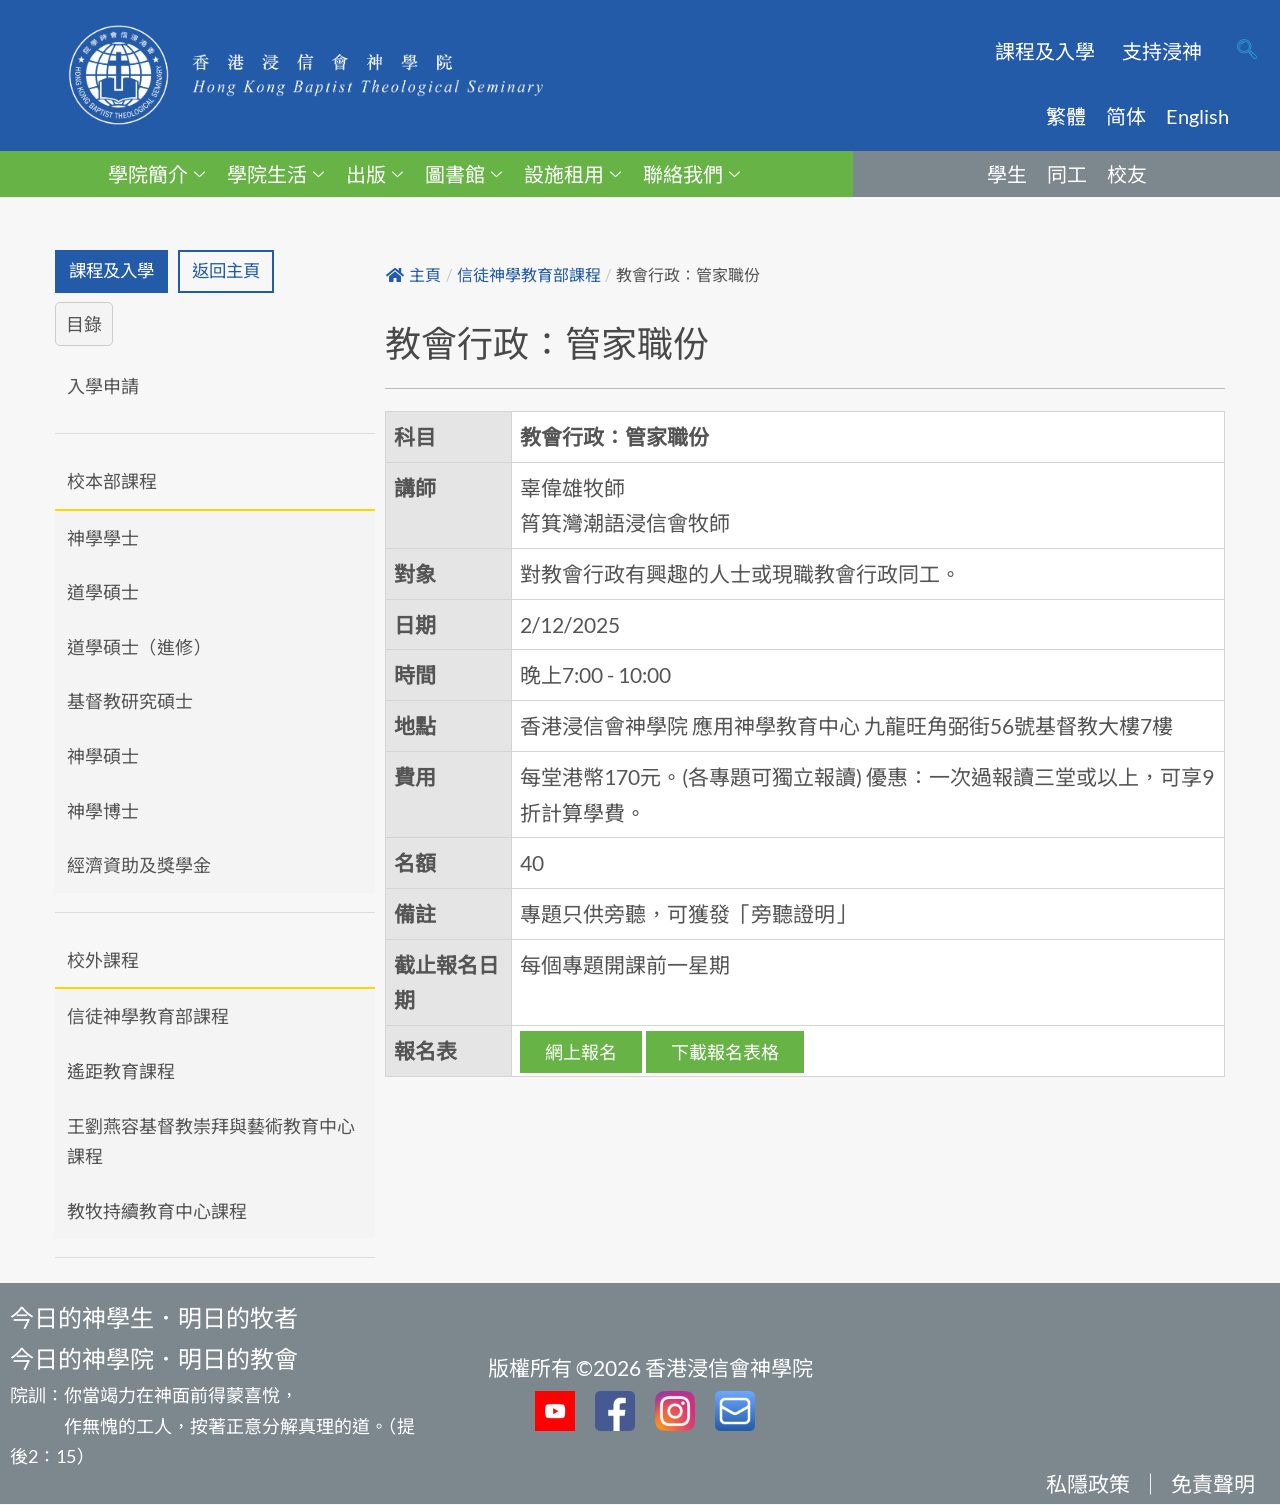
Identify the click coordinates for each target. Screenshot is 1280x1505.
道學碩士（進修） (139, 648)
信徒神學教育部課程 (148, 1018)
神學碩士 (103, 757)
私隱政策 (1088, 1484)
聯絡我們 (691, 174)
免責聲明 (1213, 1484)
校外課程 (103, 961)
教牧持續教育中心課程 (157, 1212)
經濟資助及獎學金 (139, 866)
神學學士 (103, 539)
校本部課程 (112, 482)
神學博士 (103, 812)
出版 (374, 174)
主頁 (413, 275)
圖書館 (463, 174)
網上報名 (581, 1052)
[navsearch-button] (1247, 51)
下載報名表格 (725, 1052)
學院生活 (275, 174)
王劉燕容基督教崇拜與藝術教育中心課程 (211, 1142)
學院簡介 (156, 174)
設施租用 (572, 174)
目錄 (84, 325)
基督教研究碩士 (130, 703)
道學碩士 (103, 593)
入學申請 (103, 388)
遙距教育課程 (121, 1072)
